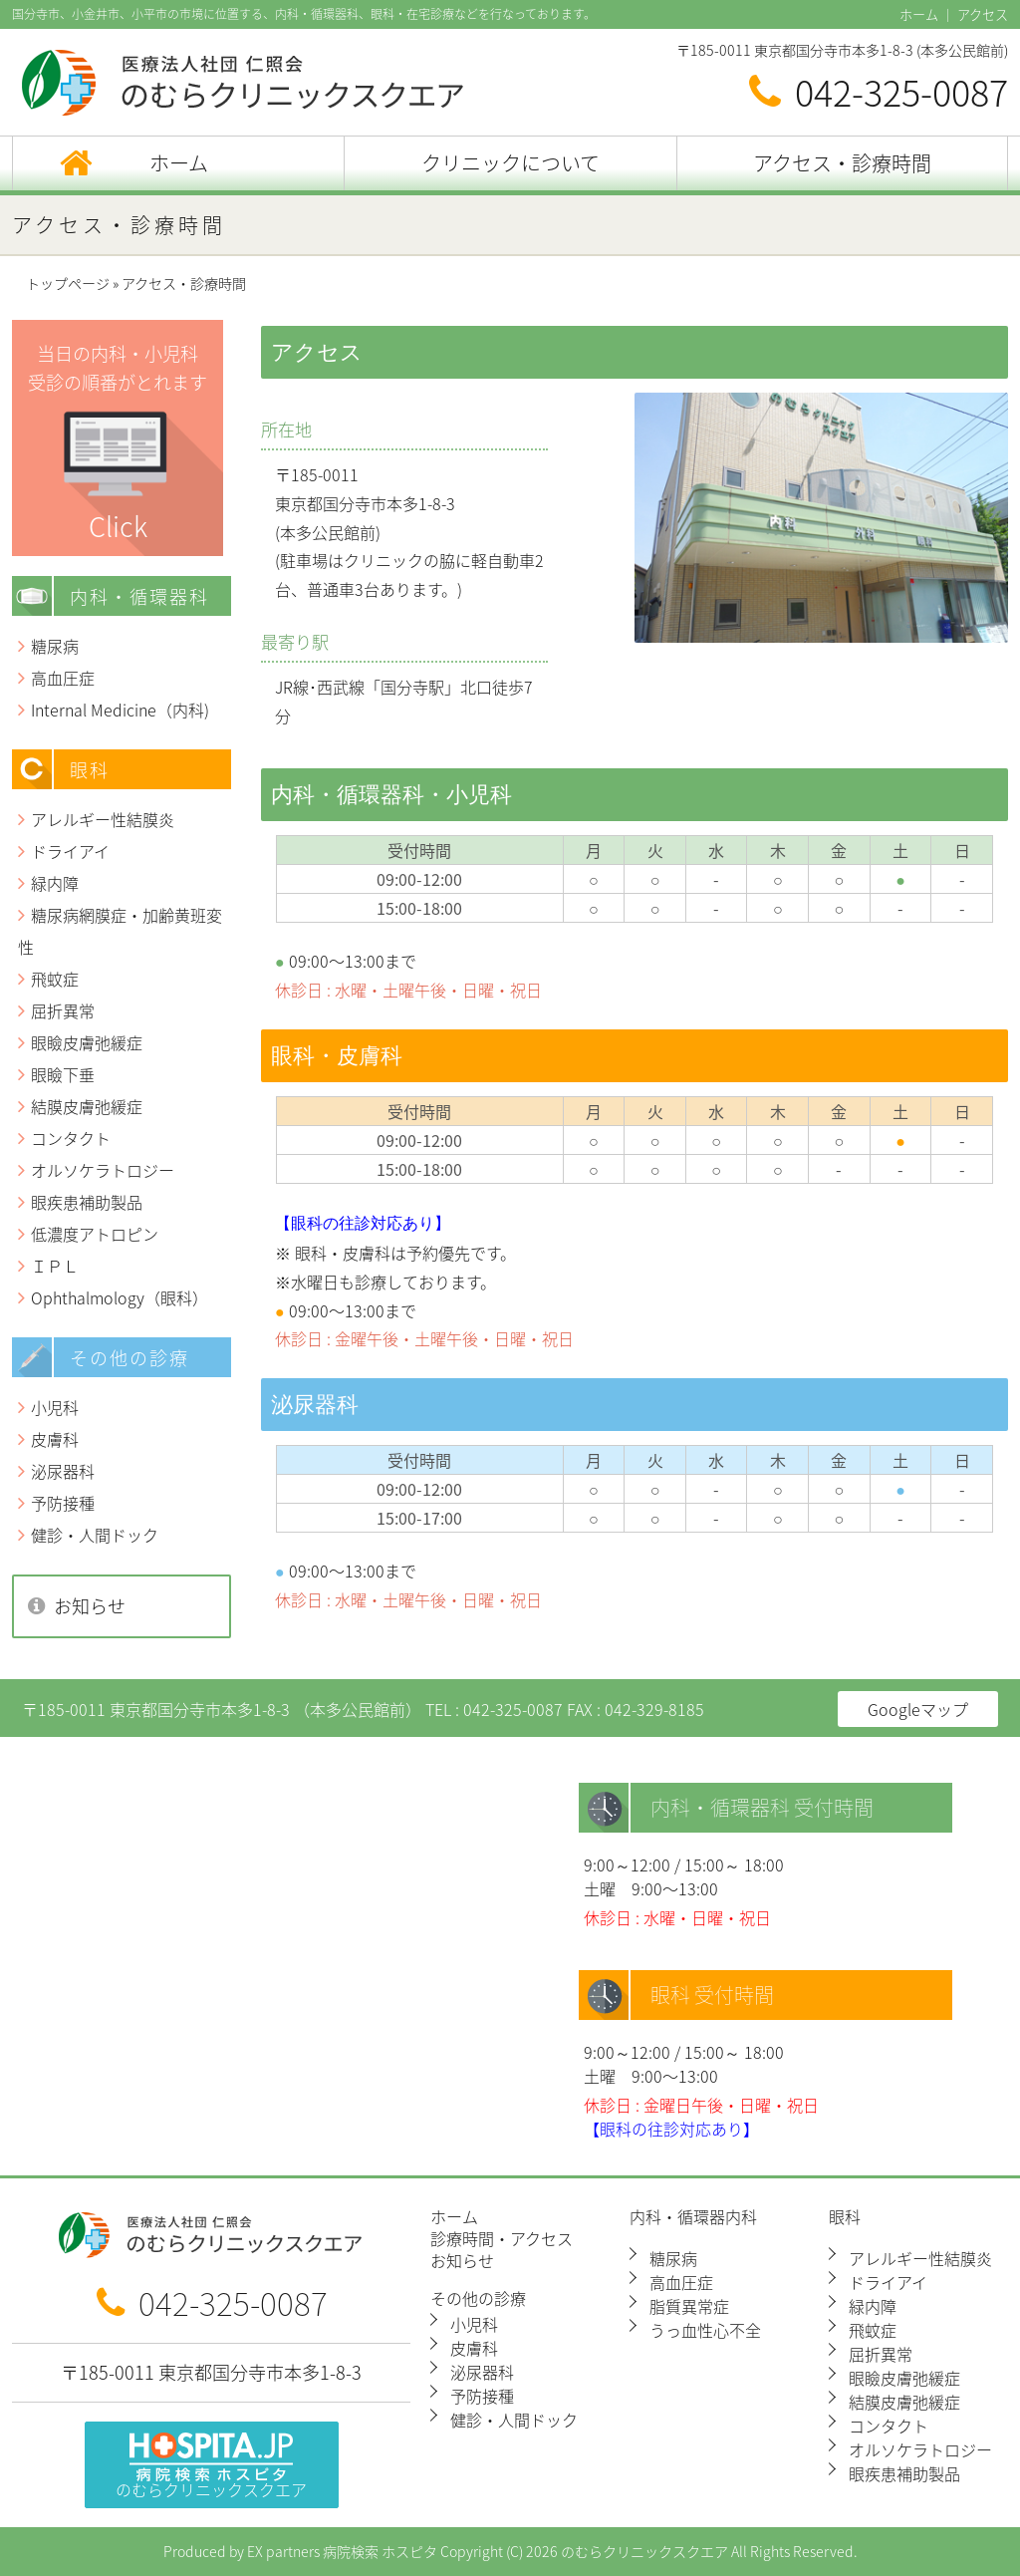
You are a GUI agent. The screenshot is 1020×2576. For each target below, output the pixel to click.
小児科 (55, 1407)
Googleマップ (918, 1709)
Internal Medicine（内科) (120, 709)
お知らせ (90, 1605)
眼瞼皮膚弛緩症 (86, 1042)
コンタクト (71, 1138)
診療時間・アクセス (501, 2240)
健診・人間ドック (94, 1535)
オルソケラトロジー (102, 1170)
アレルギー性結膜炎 (102, 819)
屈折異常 (63, 1010)
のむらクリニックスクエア (211, 2467)
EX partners (283, 2551)
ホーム (918, 14)
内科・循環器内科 (693, 2218)
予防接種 (63, 1503)
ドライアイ (70, 851)
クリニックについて (510, 162)
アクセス (982, 14)
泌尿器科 (63, 1471)
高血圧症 (63, 678)
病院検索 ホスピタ (380, 2551)
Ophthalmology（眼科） (119, 1297)
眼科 (845, 2218)
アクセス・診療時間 (842, 162)
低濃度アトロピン (94, 1234)
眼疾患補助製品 (86, 1202)
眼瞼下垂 (63, 1074)
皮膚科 (55, 1439)
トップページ (68, 283)
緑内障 (55, 883)
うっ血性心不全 (705, 2330)
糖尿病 (55, 646)
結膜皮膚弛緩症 (86, 1106)
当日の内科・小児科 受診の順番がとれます (117, 443)
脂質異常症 (689, 2306)
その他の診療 (478, 2300)
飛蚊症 (55, 979)
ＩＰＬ (55, 1266)
